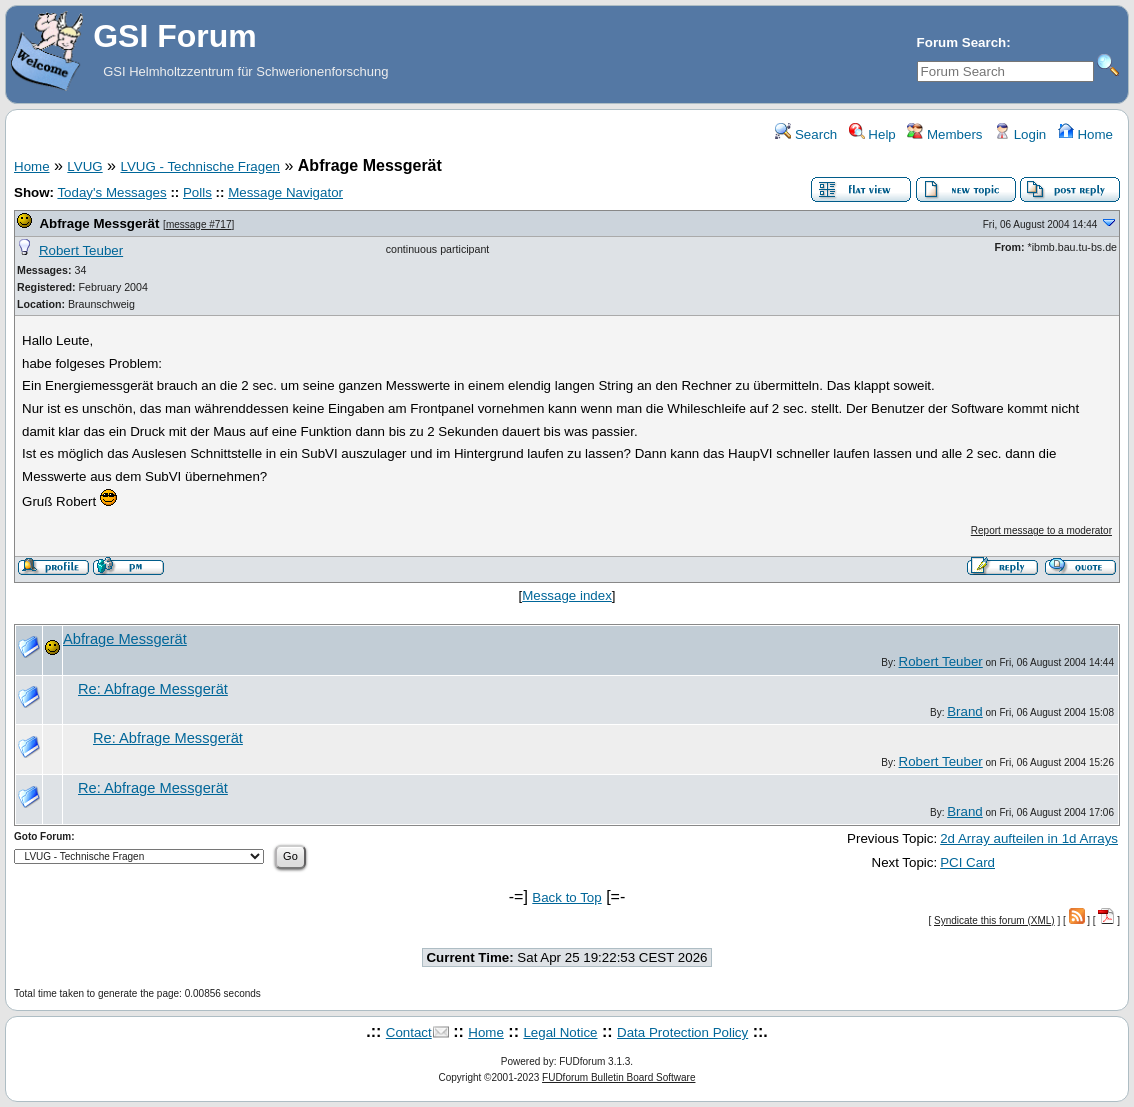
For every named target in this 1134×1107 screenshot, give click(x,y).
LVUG (84, 166)
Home (1085, 134)
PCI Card (967, 862)
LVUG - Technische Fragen (200, 166)
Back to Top (566, 897)
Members (944, 134)
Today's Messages (111, 192)
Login (1020, 134)
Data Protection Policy (682, 1032)
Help (872, 134)
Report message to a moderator (1041, 530)
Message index (567, 595)
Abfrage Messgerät (99, 223)
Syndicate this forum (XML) (994, 920)
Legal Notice (560, 1032)
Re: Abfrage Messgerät (153, 689)
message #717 (199, 224)
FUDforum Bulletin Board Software (618, 1077)
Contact (409, 1032)
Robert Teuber (81, 250)
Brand (965, 711)
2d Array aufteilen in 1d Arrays (1029, 838)
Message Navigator (285, 192)
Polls (197, 192)
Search (806, 134)
